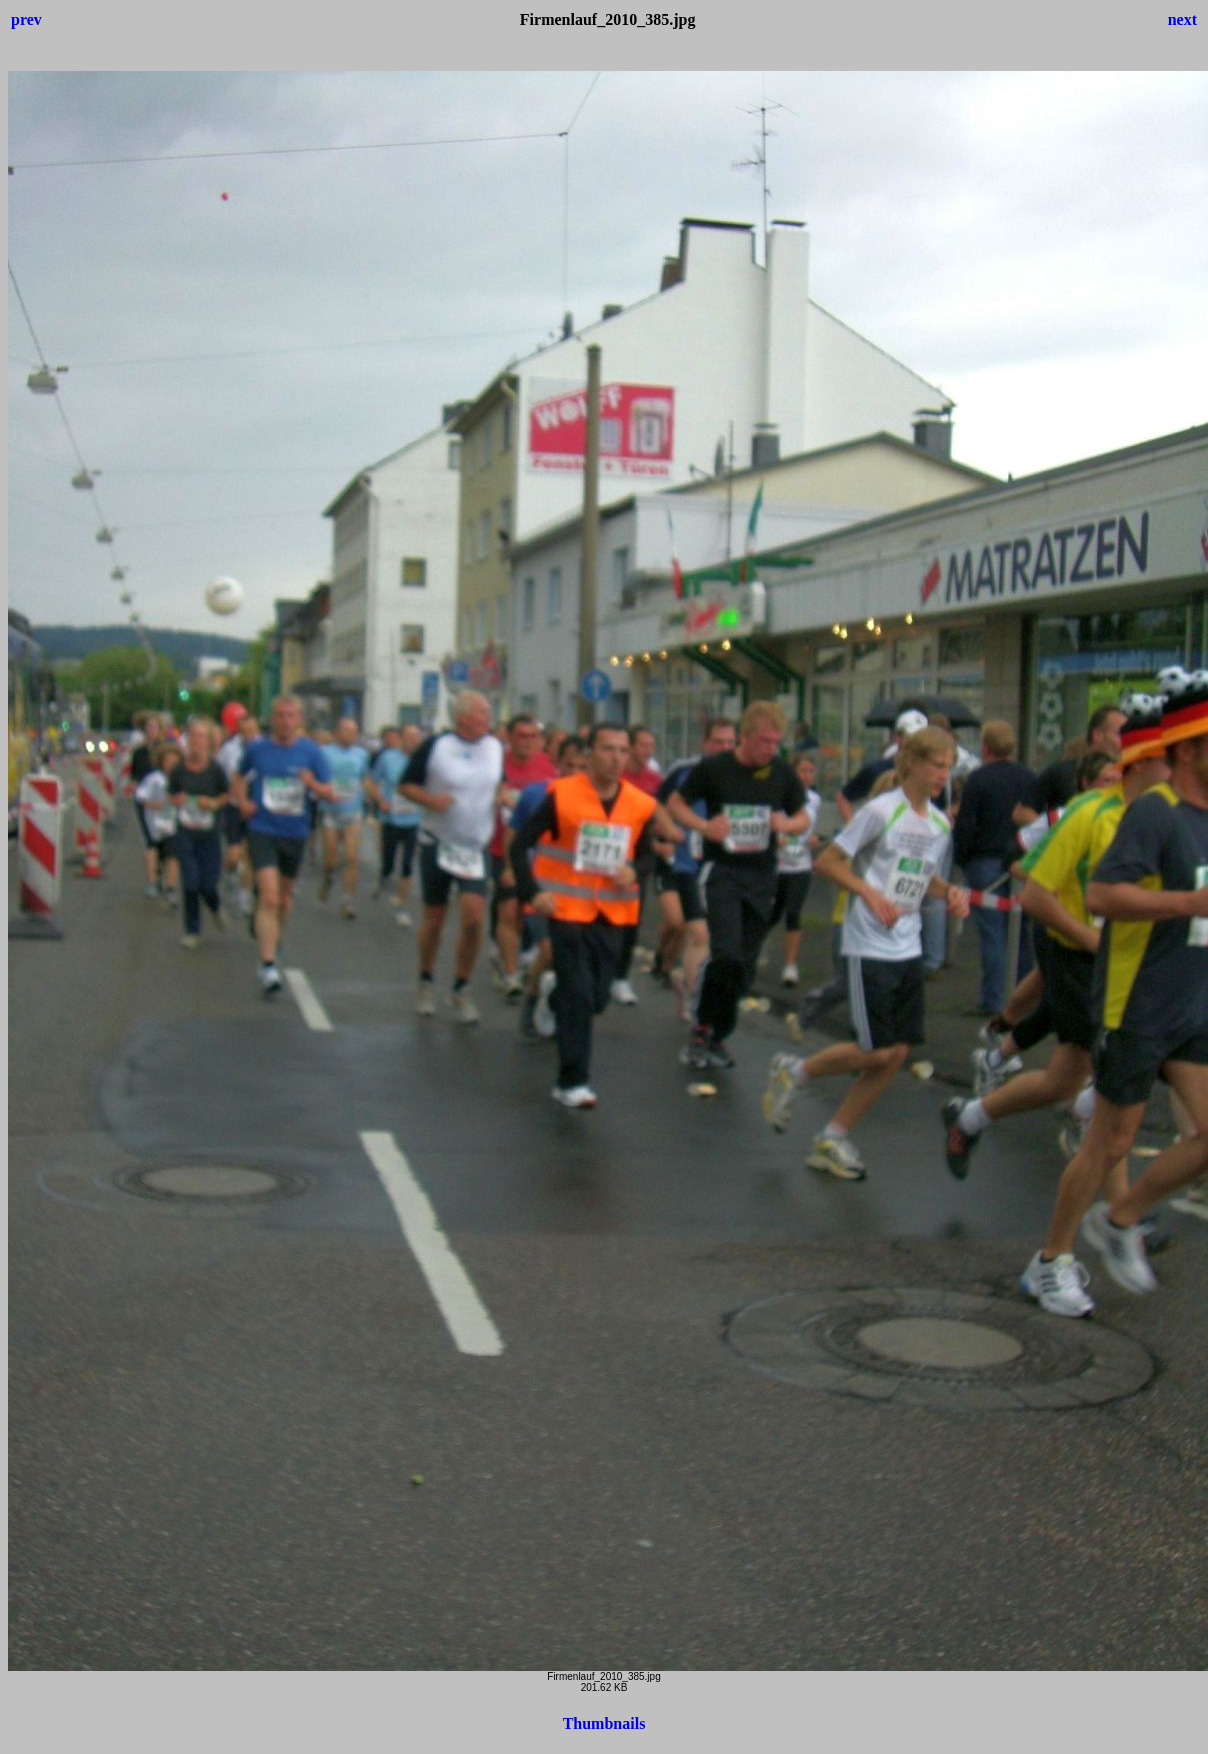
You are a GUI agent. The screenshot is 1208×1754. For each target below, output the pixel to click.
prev (26, 19)
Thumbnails (604, 1723)
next (1182, 19)
